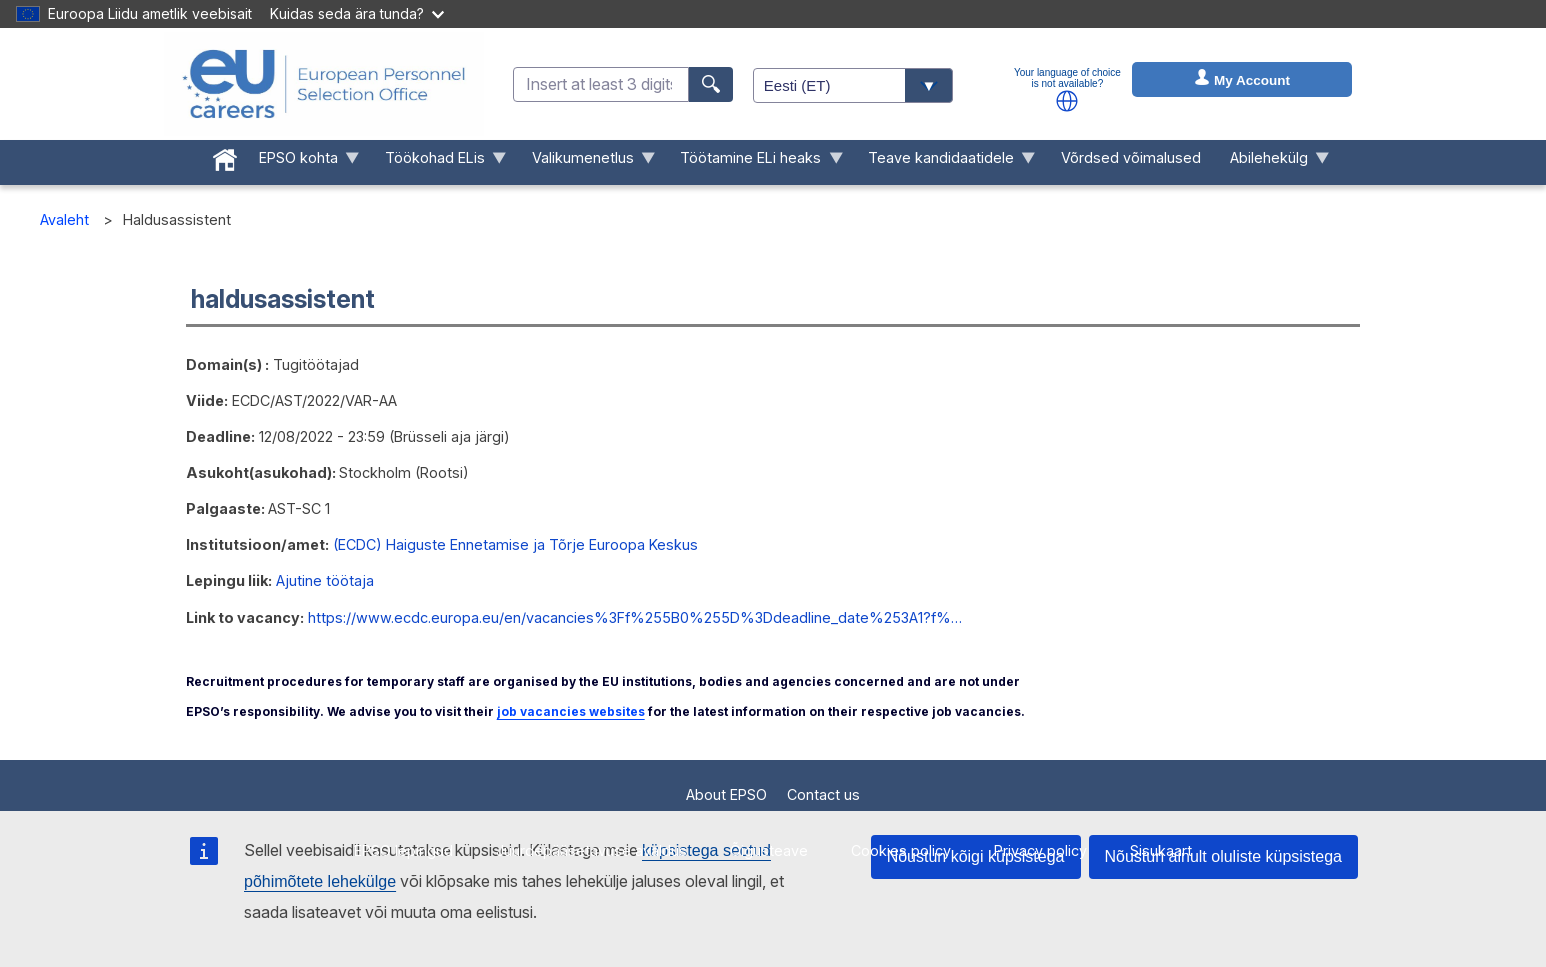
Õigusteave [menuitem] (769, 850)
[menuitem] (225, 156)
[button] (1067, 101)
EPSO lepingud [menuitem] (403, 850)
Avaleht (64, 219)
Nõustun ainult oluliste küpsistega (1223, 856)
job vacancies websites (571, 711)
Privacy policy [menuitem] (1040, 850)
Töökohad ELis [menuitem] (438, 162)
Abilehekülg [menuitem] (1272, 162)
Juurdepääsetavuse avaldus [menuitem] (591, 850)
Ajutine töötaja (325, 580)
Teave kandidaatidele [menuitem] (945, 162)
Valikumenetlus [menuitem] (586, 162)
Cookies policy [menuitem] (901, 850)
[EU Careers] (324, 84)
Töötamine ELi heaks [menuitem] (754, 162)
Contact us (823, 794)
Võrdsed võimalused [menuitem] (1131, 157)
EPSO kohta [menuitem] (302, 162)
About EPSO (726, 794)
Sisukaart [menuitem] (1161, 850)
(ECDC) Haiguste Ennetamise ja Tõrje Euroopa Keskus (515, 544)
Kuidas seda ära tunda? (357, 13)
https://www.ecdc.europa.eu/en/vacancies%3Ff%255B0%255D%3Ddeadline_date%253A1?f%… (635, 617)
